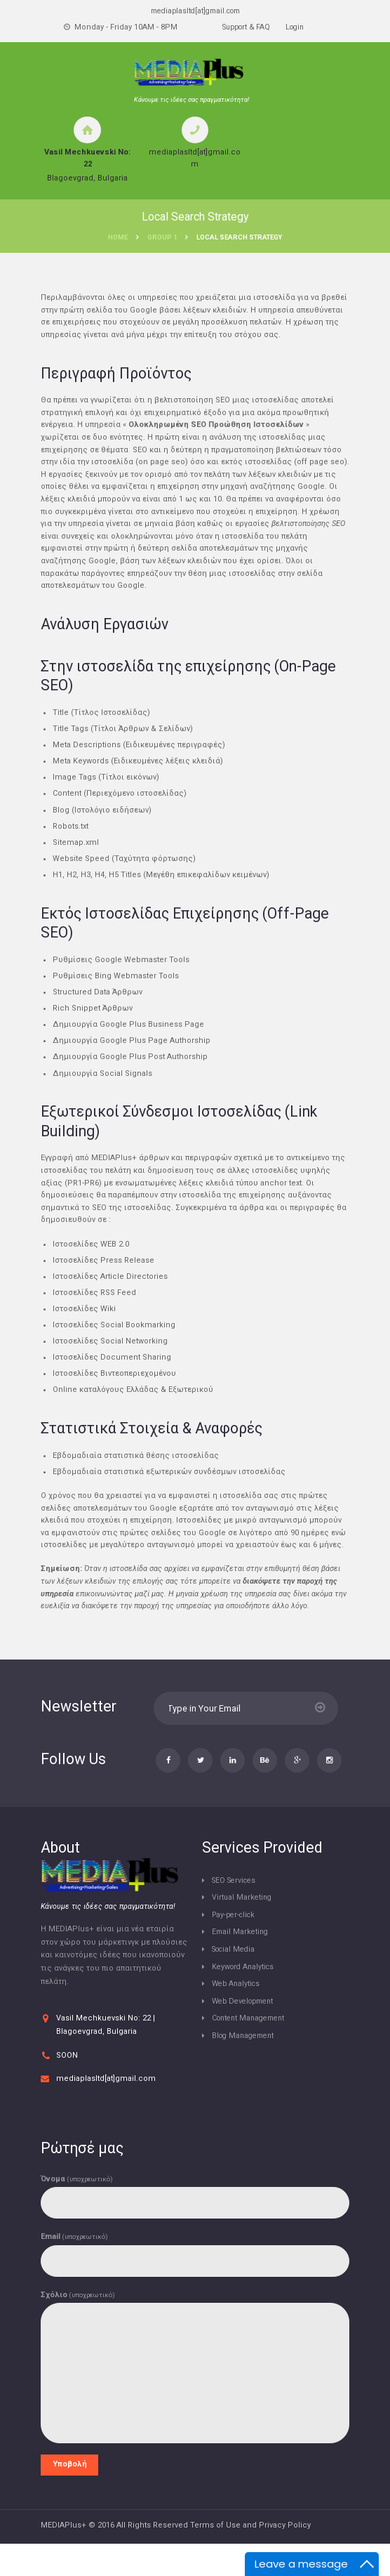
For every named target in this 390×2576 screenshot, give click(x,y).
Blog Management (246, 2065)
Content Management (252, 2048)
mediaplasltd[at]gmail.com (195, 10)
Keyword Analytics (245, 1996)
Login (297, 27)
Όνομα (77, 2208)
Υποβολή (70, 2495)
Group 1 (162, 238)
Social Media (236, 1978)
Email (74, 2267)
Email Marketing (241, 1961)
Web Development (246, 2030)
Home (118, 238)
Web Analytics (238, 2013)
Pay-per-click (236, 1944)
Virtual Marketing (243, 1926)
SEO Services (236, 1909)
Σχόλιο (78, 2325)
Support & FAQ (244, 27)
